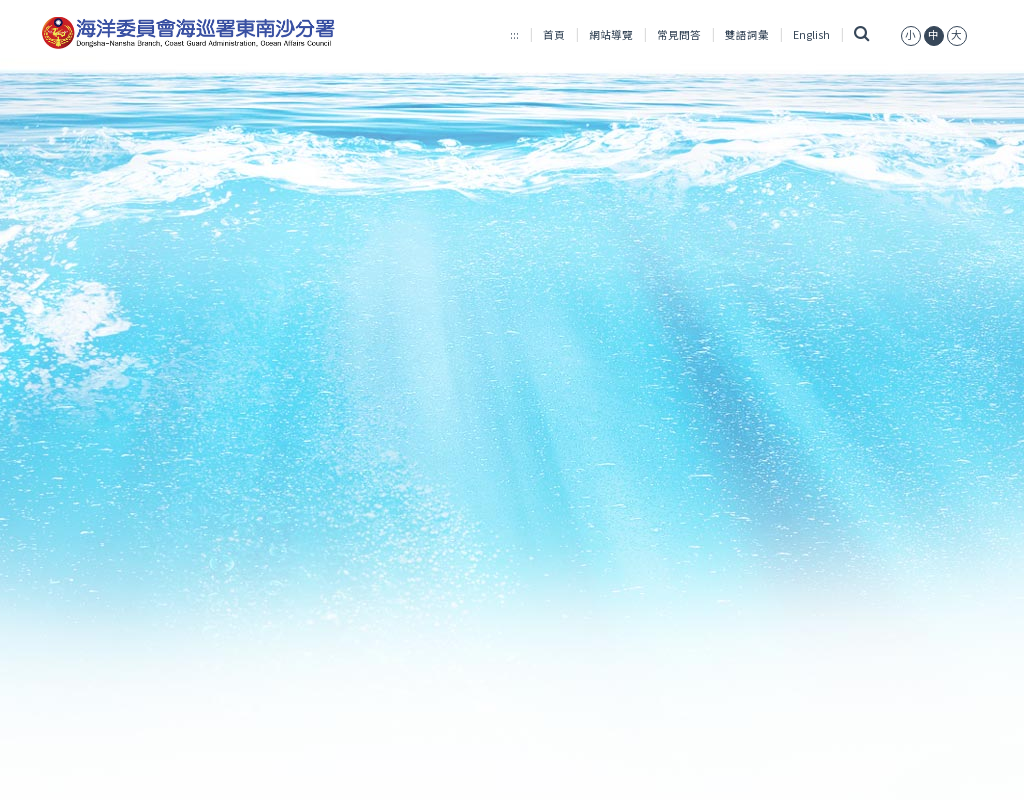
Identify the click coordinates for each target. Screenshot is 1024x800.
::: (514, 34)
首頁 (554, 34)
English (811, 34)
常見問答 (679, 34)
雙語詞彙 (747, 34)
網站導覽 (611, 34)
